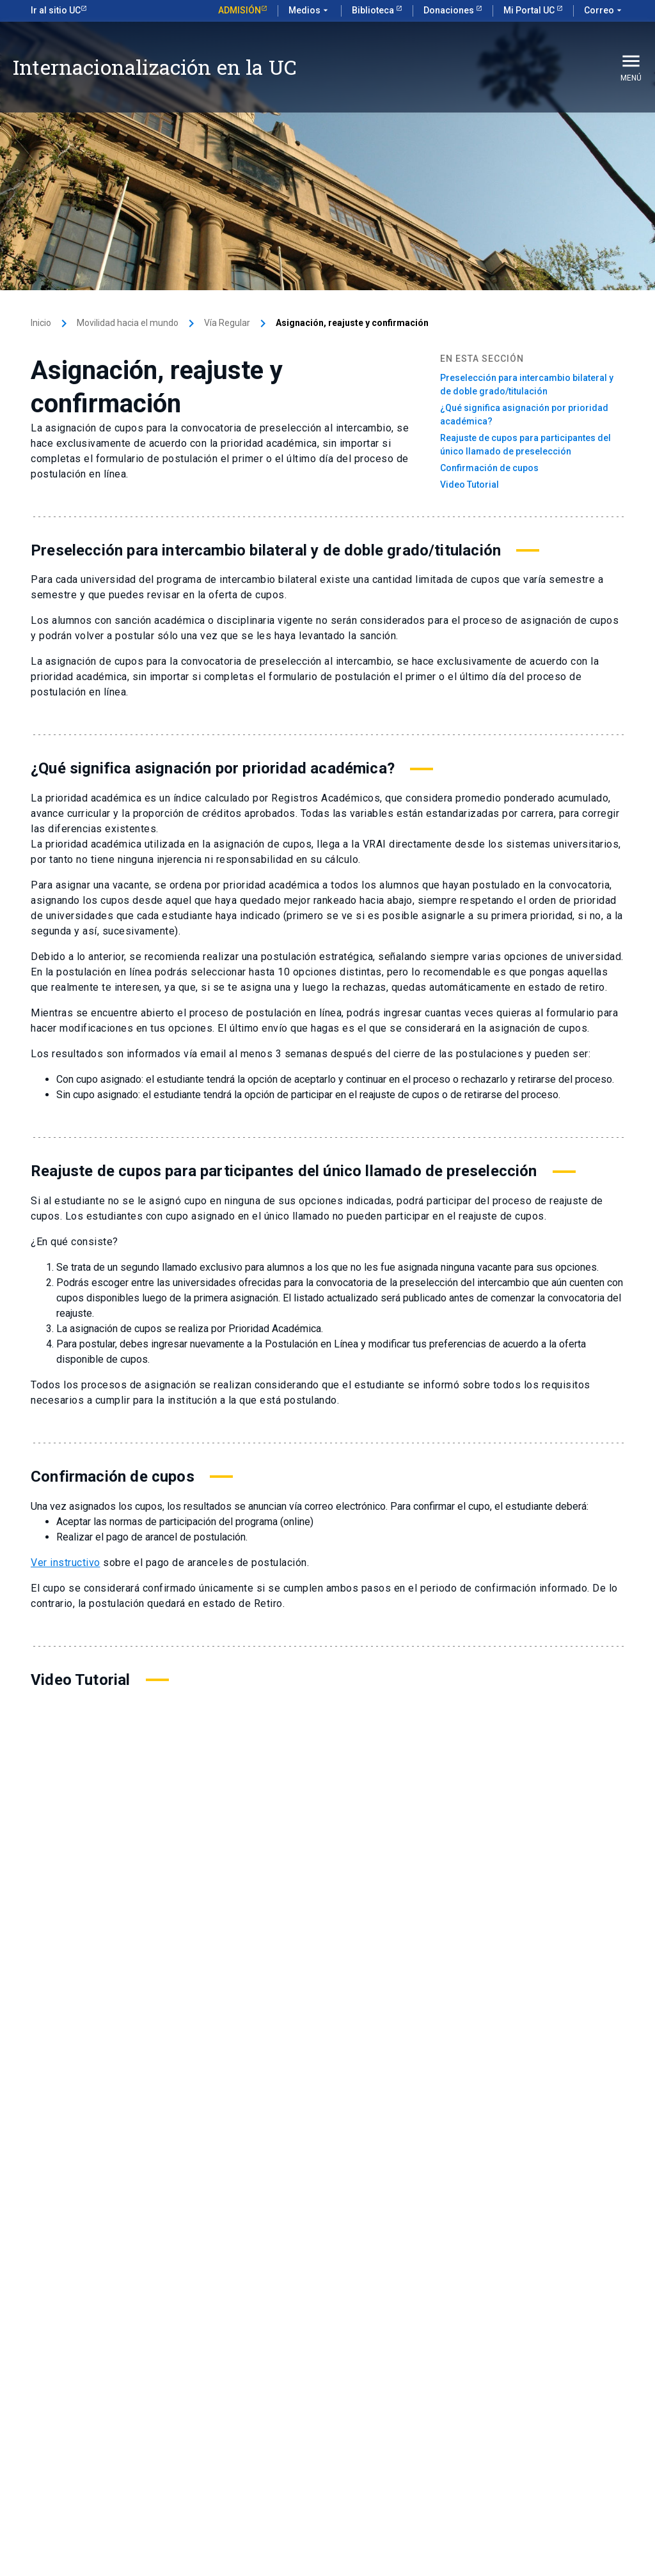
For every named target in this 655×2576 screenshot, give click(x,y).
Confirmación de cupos (489, 468)
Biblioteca (374, 10)
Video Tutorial (469, 484)
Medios (309, 11)
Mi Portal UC (529, 10)
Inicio (41, 323)
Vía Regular (227, 323)
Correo (604, 11)
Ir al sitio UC (56, 10)
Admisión (239, 10)
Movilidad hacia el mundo (127, 323)
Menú (631, 66)
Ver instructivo (65, 1562)
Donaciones (449, 10)
